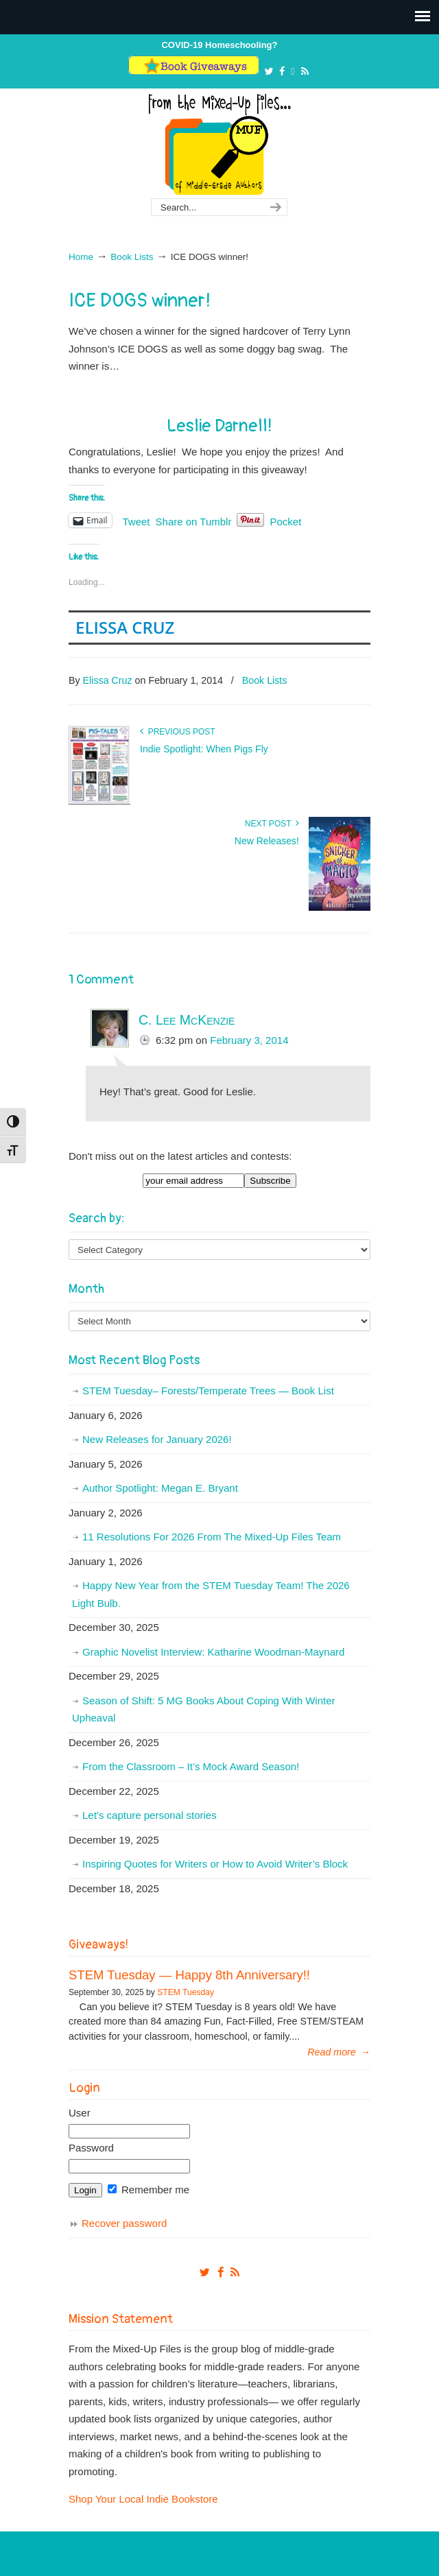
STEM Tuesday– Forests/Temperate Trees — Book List (208, 1390)
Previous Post (177, 732)
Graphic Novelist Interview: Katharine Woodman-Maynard (213, 1652)
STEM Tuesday (185, 1992)
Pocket (285, 521)
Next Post (272, 823)
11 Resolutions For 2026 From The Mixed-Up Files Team (211, 1536)
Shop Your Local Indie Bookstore (143, 2499)
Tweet (136, 520)
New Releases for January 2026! (157, 1439)
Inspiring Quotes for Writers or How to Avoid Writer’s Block (215, 1864)
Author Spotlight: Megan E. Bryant (160, 1488)
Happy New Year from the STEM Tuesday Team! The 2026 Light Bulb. (211, 1594)
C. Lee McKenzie (187, 1019)
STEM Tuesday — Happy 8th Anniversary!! (189, 1975)
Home (81, 257)
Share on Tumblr (194, 520)
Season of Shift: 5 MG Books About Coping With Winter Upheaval (203, 1709)
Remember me (148, 2189)
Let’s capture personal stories (149, 1815)
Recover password (124, 2223)
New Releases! (267, 840)
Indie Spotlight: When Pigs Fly (204, 748)
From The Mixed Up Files (219, 144)
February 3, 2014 (249, 1040)
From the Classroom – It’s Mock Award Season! (190, 1766)
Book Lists (131, 257)
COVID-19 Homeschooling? (219, 45)
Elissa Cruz (124, 627)
